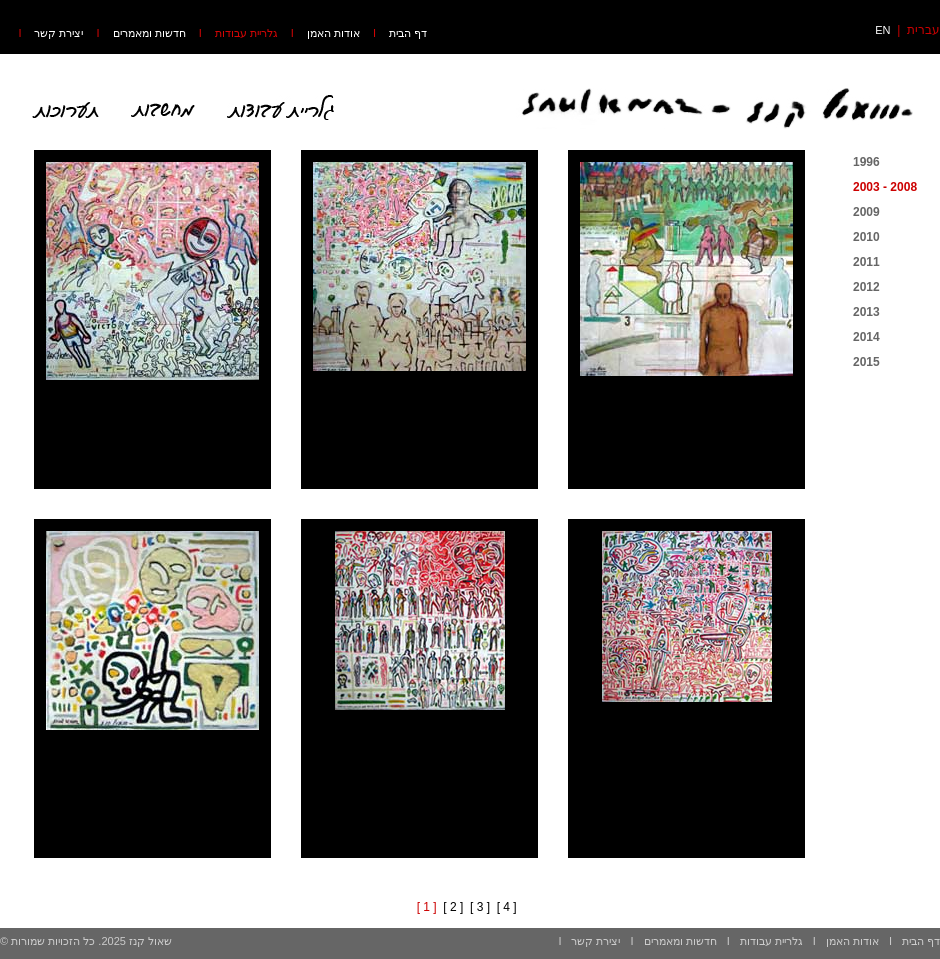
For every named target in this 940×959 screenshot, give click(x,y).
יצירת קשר (58, 33)
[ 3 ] (480, 907)
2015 (866, 362)
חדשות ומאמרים (149, 33)
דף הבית (408, 33)
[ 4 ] (507, 907)
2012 (866, 287)
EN (882, 30)
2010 (866, 237)
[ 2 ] (453, 907)
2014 (866, 337)
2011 (866, 262)
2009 (866, 212)
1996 (866, 162)
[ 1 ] (427, 907)
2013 (866, 312)
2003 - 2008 (885, 187)
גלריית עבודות (246, 33)
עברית (923, 30)
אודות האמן (333, 33)
